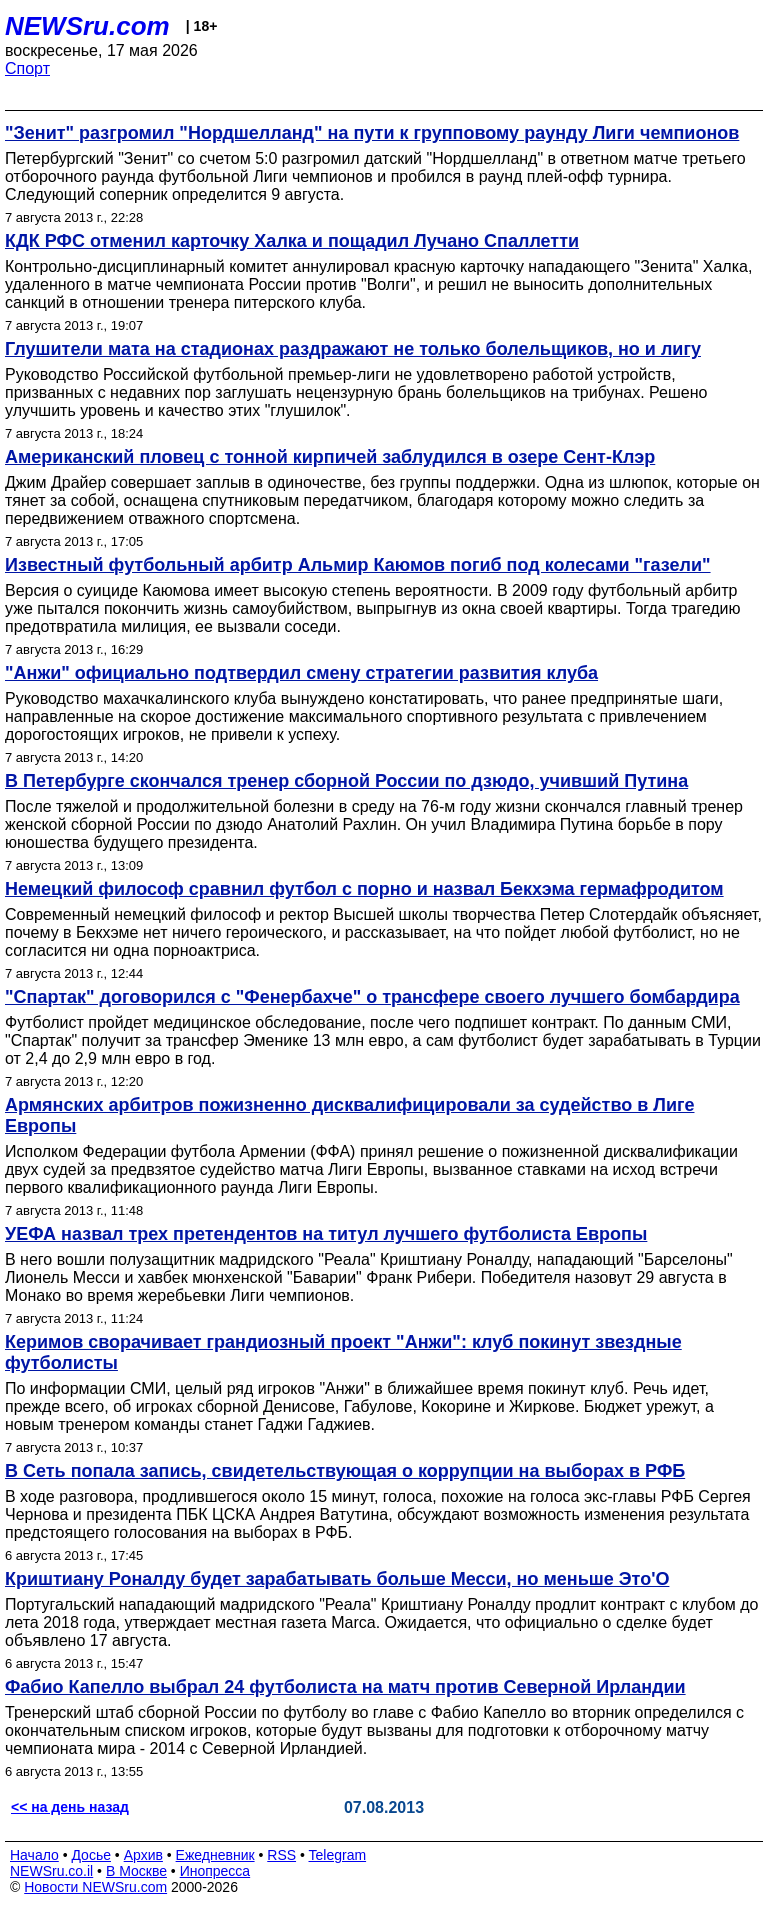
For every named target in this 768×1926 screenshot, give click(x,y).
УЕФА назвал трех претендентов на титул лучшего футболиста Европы (326, 1234)
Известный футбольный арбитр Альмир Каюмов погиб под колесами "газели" (358, 565)
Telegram (338, 1855)
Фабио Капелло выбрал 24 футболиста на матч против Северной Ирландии (345, 1687)
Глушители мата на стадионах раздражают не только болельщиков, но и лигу (353, 349)
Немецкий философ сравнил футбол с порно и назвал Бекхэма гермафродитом (364, 889)
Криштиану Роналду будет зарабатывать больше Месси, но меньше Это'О (337, 1579)
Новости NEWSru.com (95, 1887)
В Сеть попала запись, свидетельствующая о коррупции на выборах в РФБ (345, 1471)
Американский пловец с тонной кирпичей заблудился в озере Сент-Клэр (330, 457)
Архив (143, 1855)
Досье (91, 1855)
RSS (281, 1855)
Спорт (27, 68)
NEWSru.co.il (51, 1871)
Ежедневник (215, 1855)
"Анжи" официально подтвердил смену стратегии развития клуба (301, 673)
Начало (34, 1855)
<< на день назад (70, 1807)
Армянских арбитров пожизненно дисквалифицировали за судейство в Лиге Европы (349, 1115)
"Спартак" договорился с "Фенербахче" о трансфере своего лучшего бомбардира (372, 997)
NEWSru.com (87, 26)
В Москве (136, 1871)
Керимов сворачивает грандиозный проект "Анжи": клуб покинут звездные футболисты (343, 1352)
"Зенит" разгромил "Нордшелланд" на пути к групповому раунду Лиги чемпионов (372, 133)
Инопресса (215, 1871)
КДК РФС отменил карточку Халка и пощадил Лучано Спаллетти (292, 241)
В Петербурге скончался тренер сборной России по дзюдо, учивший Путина (346, 781)
